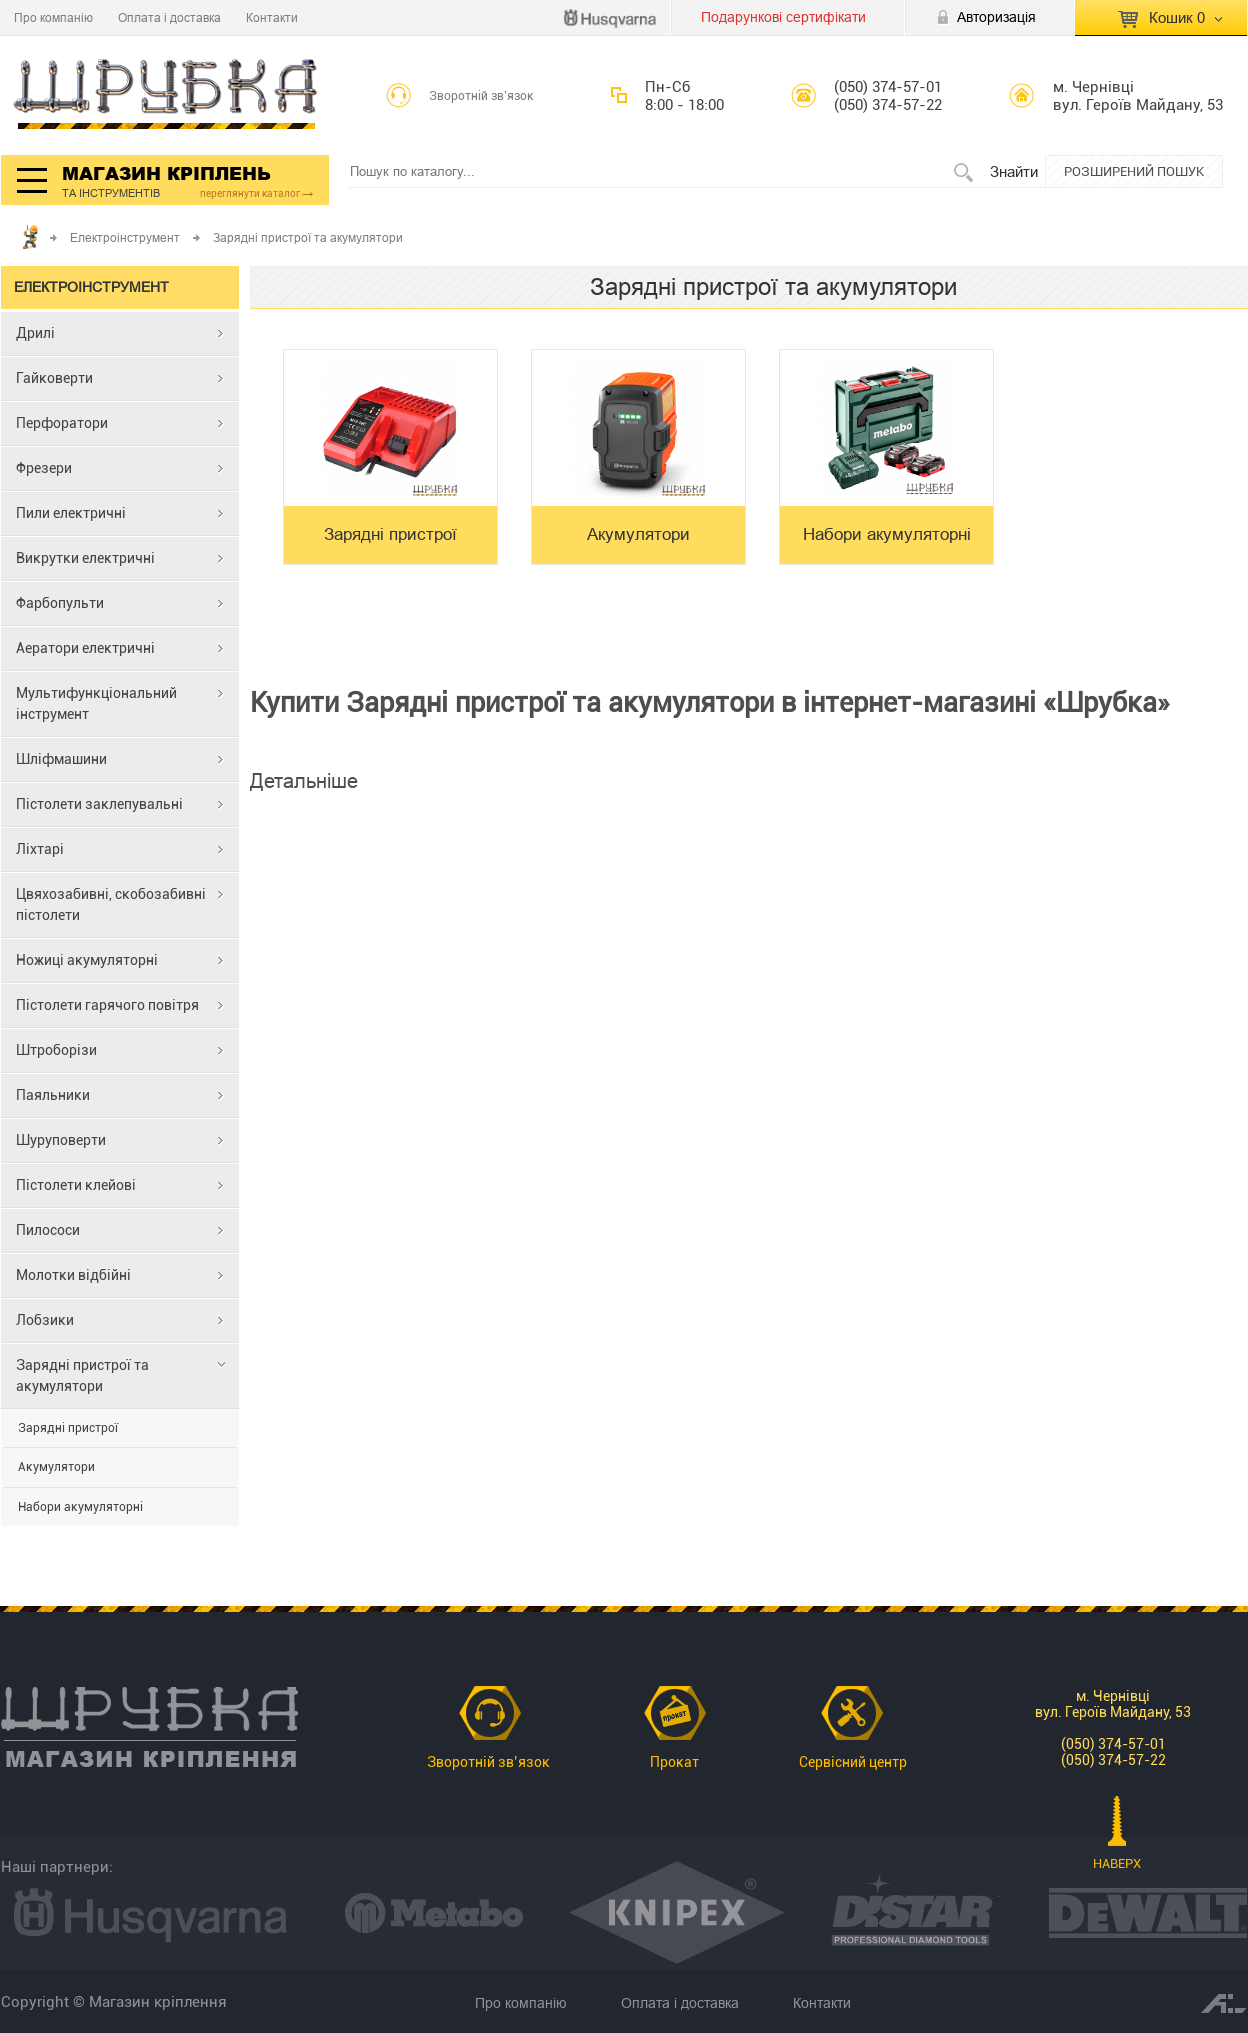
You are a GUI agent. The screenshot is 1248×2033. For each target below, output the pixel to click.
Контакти (272, 17)
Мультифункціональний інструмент (96, 703)
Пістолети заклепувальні (99, 804)
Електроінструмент (125, 237)
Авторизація (996, 17)
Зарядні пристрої (68, 1428)
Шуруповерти (61, 1140)
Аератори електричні (85, 648)
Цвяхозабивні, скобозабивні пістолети (111, 904)
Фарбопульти (60, 603)
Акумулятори (56, 1467)
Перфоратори (62, 423)
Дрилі (35, 333)
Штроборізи (56, 1050)
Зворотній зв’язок (481, 96)
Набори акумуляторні (80, 1507)
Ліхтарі (40, 849)
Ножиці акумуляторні (87, 960)
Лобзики (45, 1320)
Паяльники (53, 1095)
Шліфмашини (61, 759)
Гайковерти (54, 378)
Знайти (1014, 171)
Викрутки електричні (85, 558)
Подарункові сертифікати (783, 17)
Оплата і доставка (169, 17)
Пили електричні (71, 513)
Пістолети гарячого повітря (107, 1005)
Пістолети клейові (76, 1185)
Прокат (674, 1762)
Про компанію (53, 17)
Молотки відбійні (73, 1275)
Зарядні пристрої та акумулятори (82, 1375)
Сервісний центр (853, 1762)
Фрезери (44, 468)
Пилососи (48, 1230)
